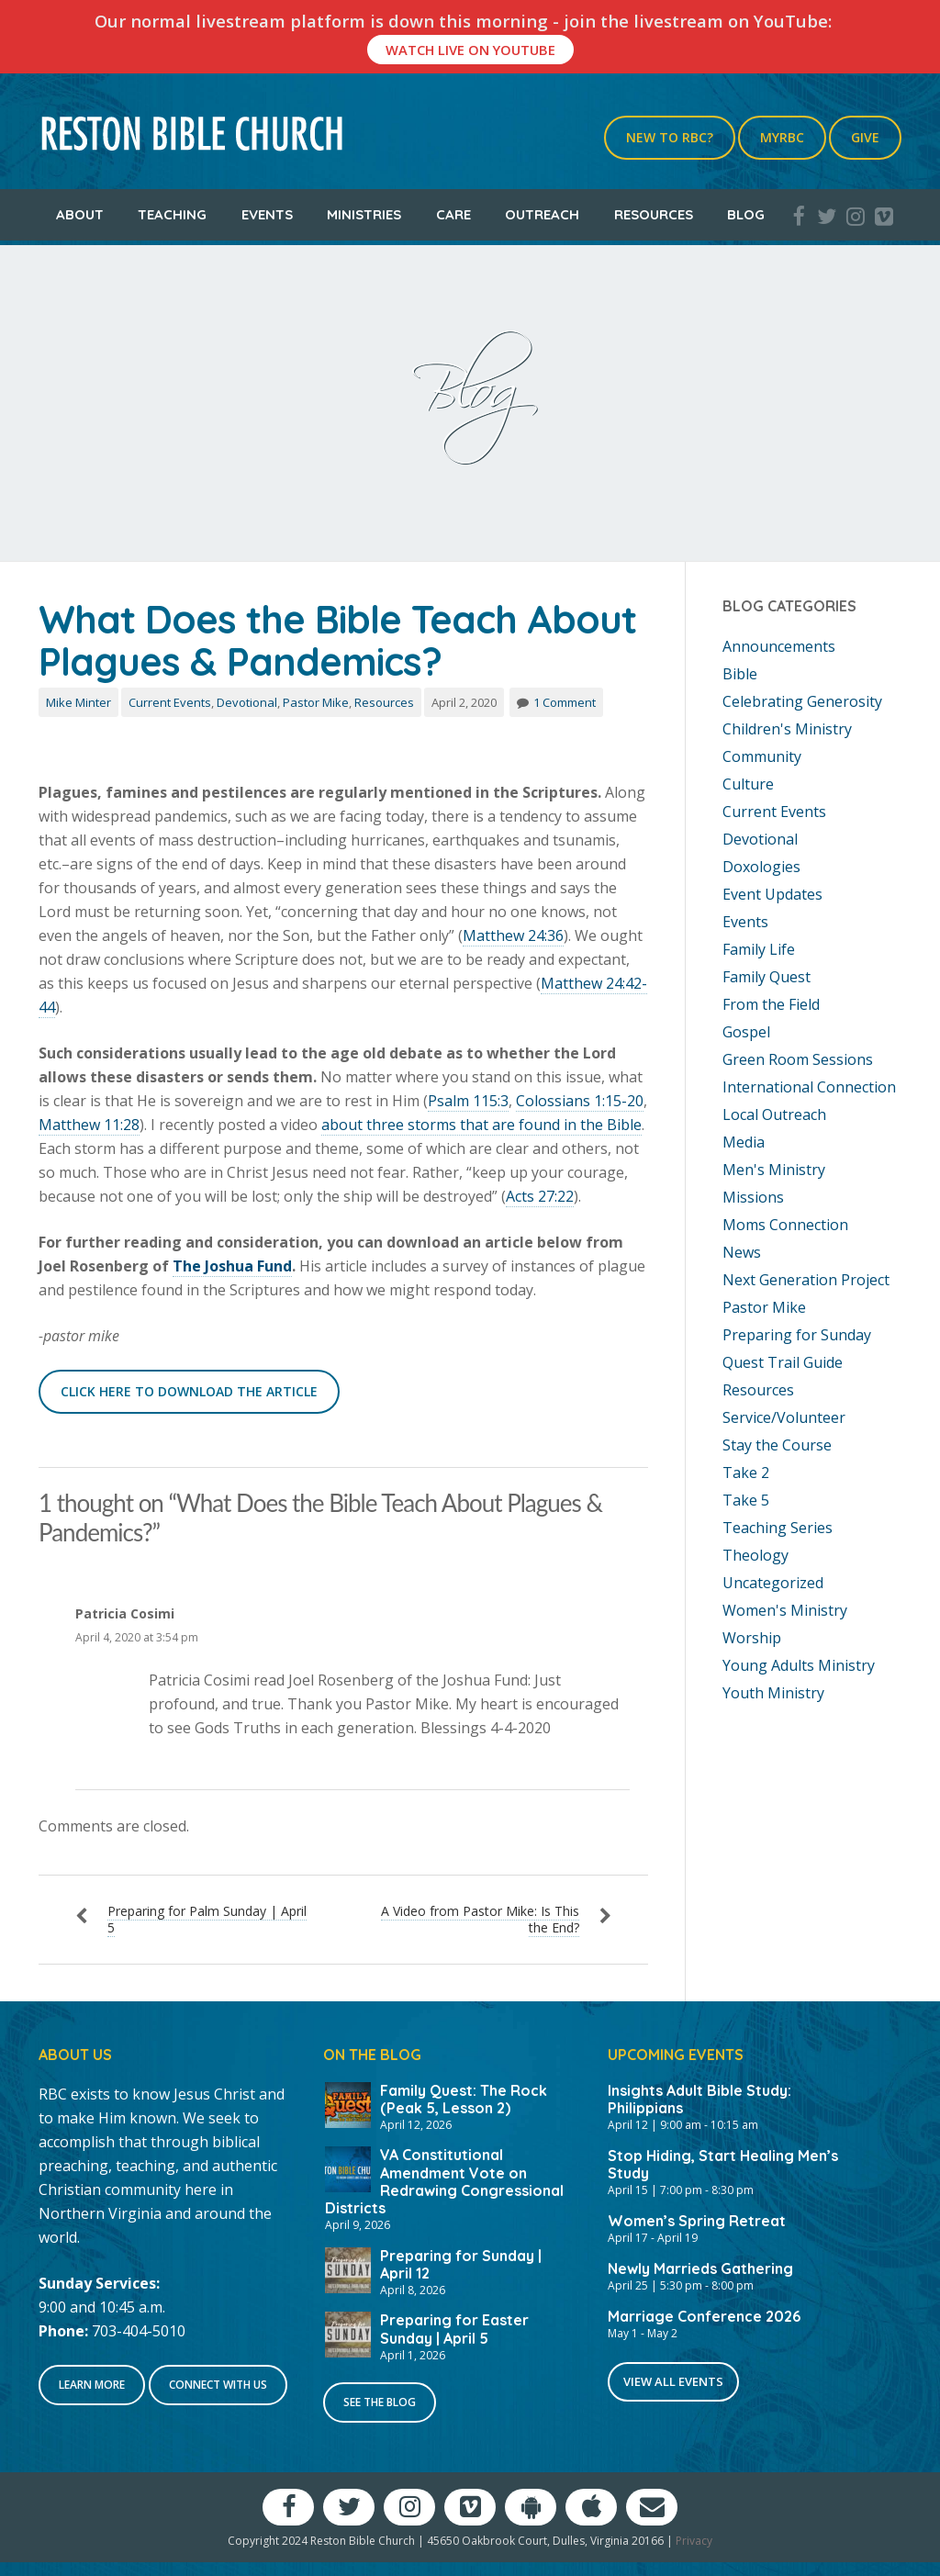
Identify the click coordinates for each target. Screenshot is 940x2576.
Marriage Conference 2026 (704, 2316)
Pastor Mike (316, 702)
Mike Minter (78, 702)
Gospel (746, 1032)
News (741, 1252)
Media (743, 1142)
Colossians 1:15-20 (579, 1101)
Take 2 (745, 1472)
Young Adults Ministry (798, 1665)
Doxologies (761, 867)
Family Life (758, 949)
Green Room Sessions (797, 1059)
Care (453, 214)
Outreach (542, 214)
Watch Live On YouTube (470, 49)
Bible (739, 674)
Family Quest (766, 977)
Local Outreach (774, 1114)
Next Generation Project (806, 1280)
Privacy (694, 2540)
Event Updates (772, 894)
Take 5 (745, 1500)
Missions (753, 1197)
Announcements (778, 646)
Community (761, 756)
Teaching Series (777, 1528)
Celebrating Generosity (802, 701)
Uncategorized (772, 1583)
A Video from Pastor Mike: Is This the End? (480, 1919)
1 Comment (564, 702)
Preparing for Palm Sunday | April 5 (207, 1919)
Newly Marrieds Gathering (700, 2268)
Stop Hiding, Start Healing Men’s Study (723, 2164)
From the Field (771, 1004)
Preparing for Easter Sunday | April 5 (454, 2328)
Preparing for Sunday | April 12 (461, 2264)
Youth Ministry (773, 1693)
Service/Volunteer (783, 1417)
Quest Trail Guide (782, 1362)
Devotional (247, 702)
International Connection (809, 1087)
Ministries (364, 214)
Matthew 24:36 (513, 935)
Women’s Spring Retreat (697, 2221)
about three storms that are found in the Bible (481, 1124)
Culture (748, 784)
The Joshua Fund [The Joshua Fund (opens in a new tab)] (232, 1266)
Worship (751, 1638)
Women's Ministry (784, 1610)
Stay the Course (777, 1445)
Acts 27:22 (540, 1196)
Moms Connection (785, 1225)
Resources (653, 214)
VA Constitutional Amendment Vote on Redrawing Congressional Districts (444, 2181)
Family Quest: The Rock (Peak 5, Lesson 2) (463, 2099)
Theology (755, 1555)
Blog (746, 214)
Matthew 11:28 (89, 1124)
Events (267, 214)
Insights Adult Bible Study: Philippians (699, 2099)
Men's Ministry (773, 1169)
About (80, 214)
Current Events (170, 702)
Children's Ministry (787, 729)
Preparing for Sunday (796, 1335)
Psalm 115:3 (468, 1101)
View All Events (673, 2381)
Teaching (172, 214)
